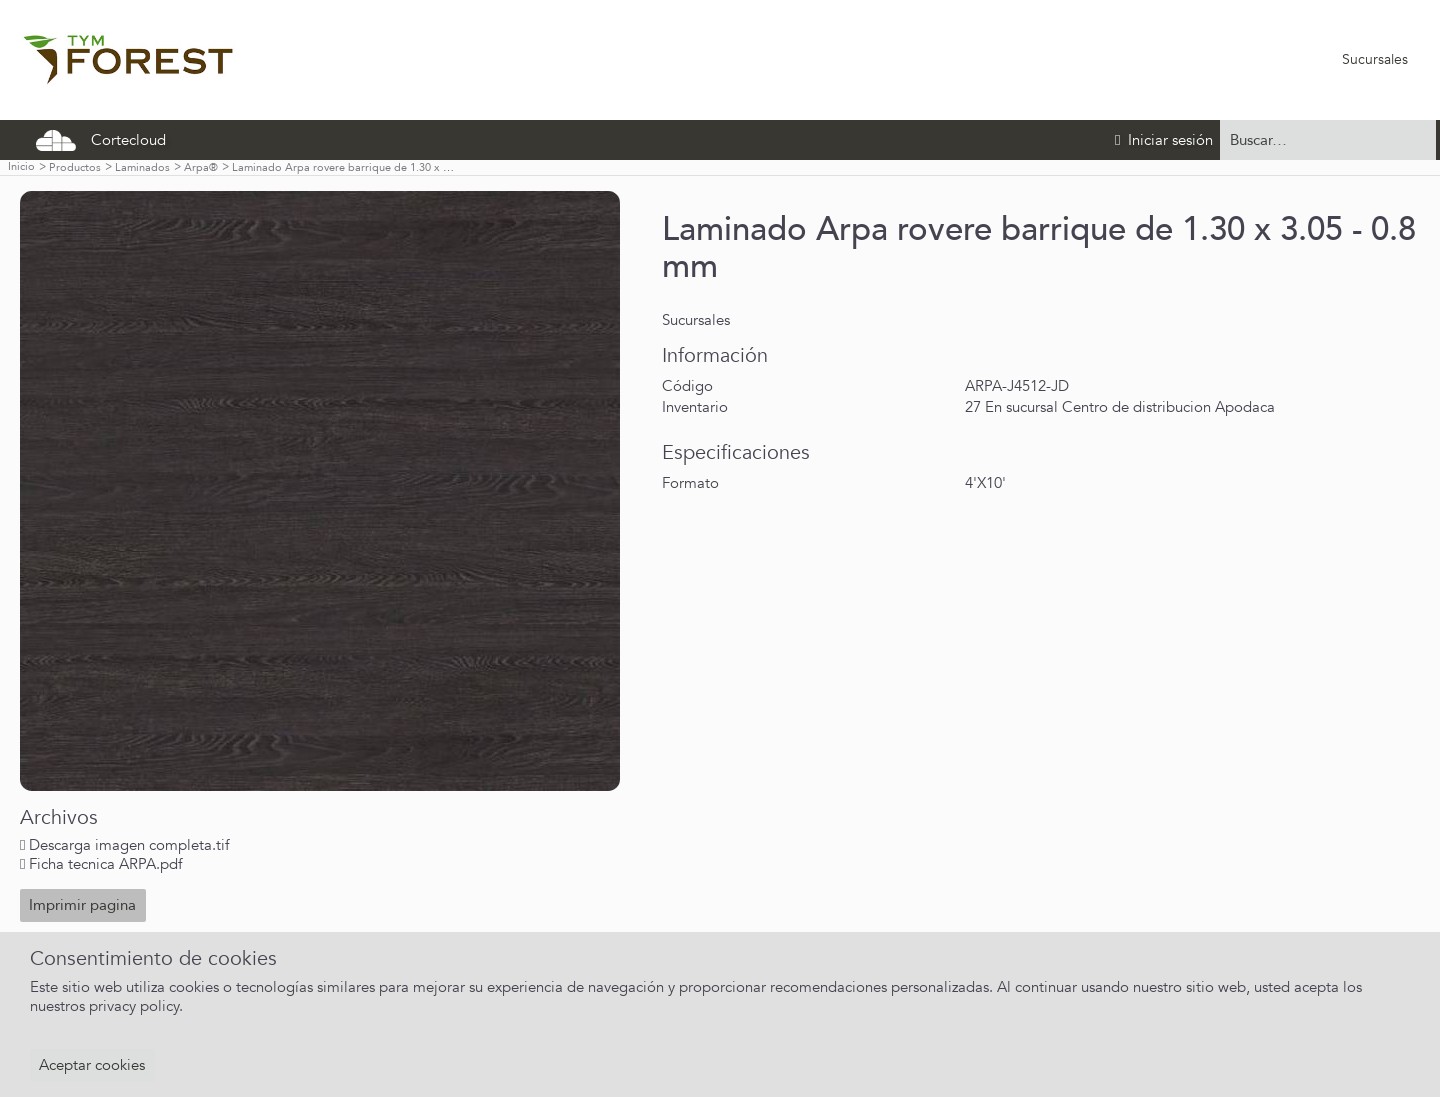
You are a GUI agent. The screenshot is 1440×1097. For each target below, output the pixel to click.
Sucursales (696, 320)
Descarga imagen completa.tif (129, 845)
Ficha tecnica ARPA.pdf (105, 864)
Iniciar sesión (1164, 140)
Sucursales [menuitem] (1375, 59)
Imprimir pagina (82, 905)
